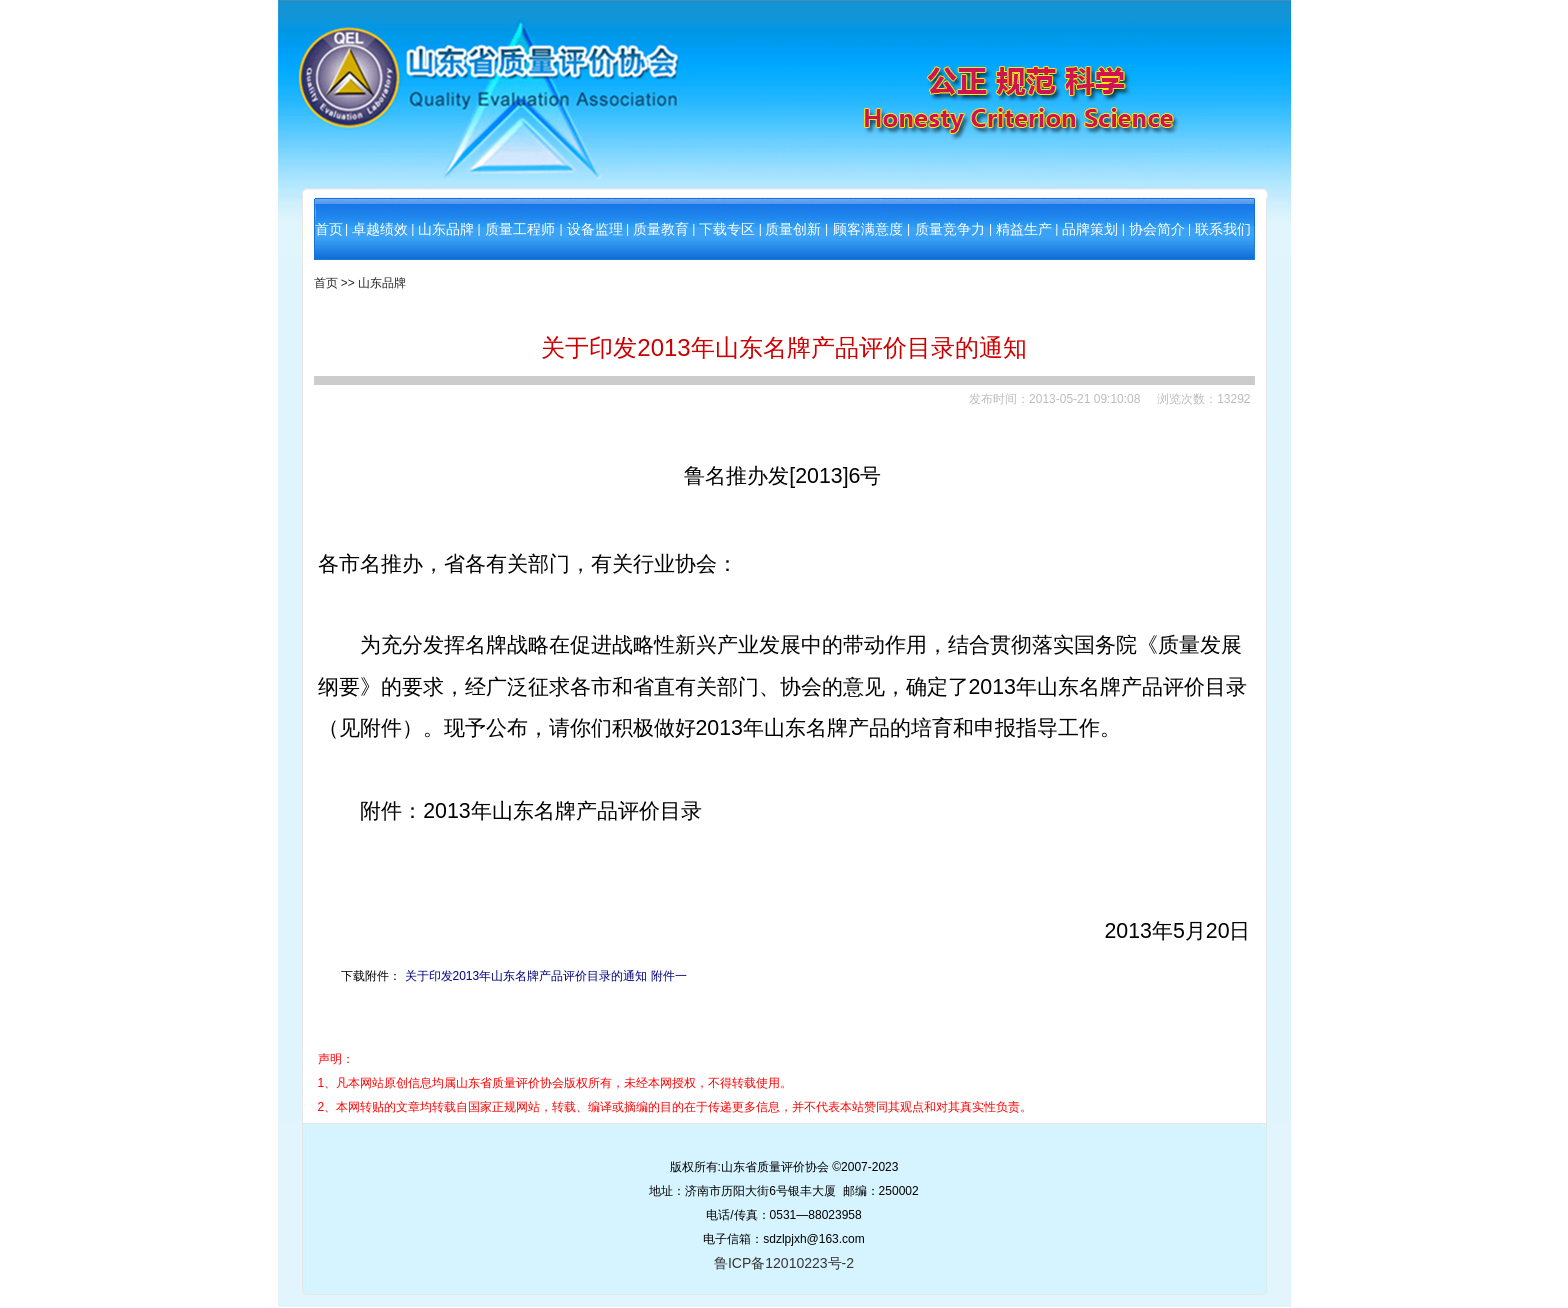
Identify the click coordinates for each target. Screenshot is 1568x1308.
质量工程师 (520, 229)
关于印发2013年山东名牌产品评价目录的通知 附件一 (546, 976)
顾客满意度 (868, 229)
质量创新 (793, 229)
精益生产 (1024, 229)
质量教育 (661, 229)
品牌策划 (1090, 229)
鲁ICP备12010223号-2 (784, 1263)
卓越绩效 (380, 229)
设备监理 (595, 229)
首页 (329, 229)
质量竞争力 (950, 229)
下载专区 (727, 229)
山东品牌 (446, 229)
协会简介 (1157, 229)
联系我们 (1223, 229)
